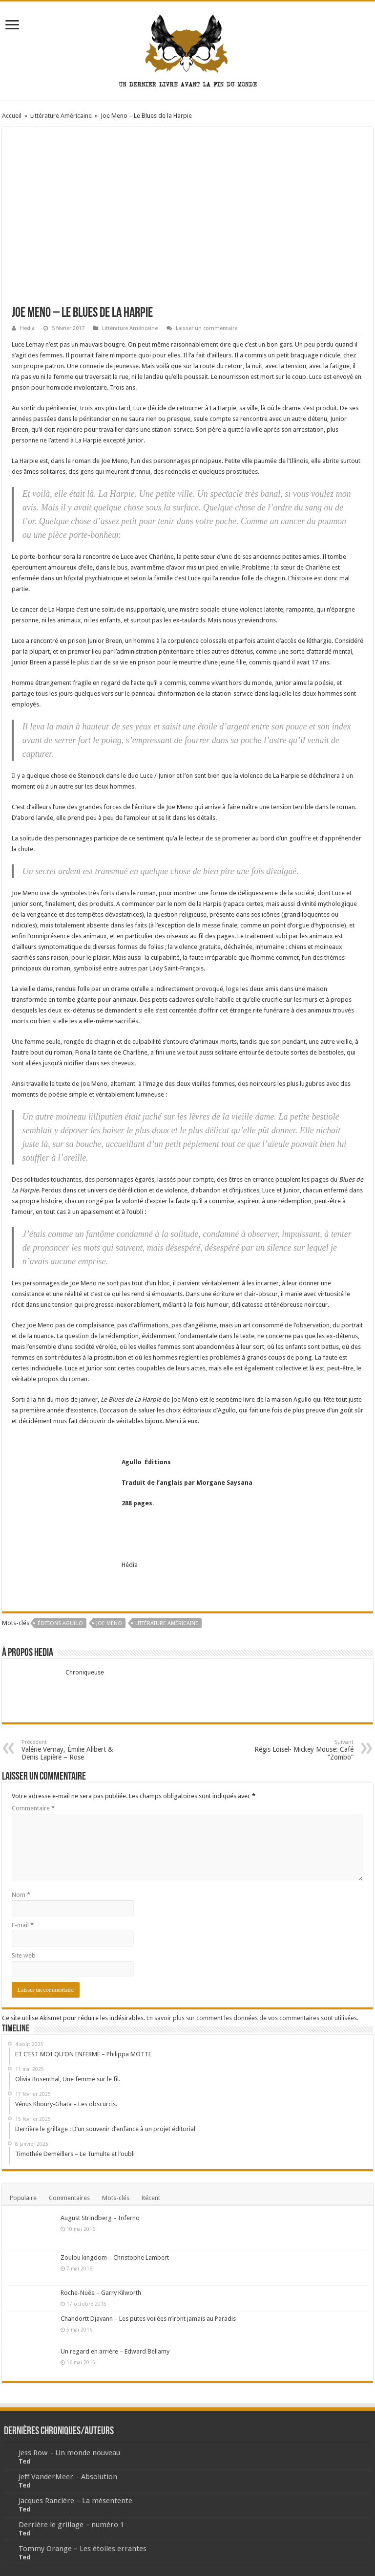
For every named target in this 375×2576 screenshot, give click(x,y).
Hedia (27, 328)
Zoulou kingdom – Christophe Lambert (115, 2257)
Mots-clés (115, 2198)
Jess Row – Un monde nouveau (69, 2452)
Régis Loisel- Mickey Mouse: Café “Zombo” (303, 1750)
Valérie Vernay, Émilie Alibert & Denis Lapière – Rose (71, 1750)
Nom (21, 1894)
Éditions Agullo (60, 1623)
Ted (24, 2461)
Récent (151, 2198)
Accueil (11, 115)
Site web (24, 1955)
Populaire (23, 2198)
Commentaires (69, 2198)
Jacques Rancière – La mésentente (75, 2500)
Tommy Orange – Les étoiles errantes (82, 2548)
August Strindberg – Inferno (100, 2218)
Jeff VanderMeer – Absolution (68, 2476)
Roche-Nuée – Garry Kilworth (101, 2292)
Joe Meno (109, 1623)
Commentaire (33, 1808)
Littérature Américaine (61, 115)
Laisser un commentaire (206, 328)
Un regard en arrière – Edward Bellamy (115, 2351)
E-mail (23, 1925)
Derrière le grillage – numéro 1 (71, 2524)
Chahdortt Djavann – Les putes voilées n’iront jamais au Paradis (148, 2318)
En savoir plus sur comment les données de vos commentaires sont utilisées (251, 2018)
